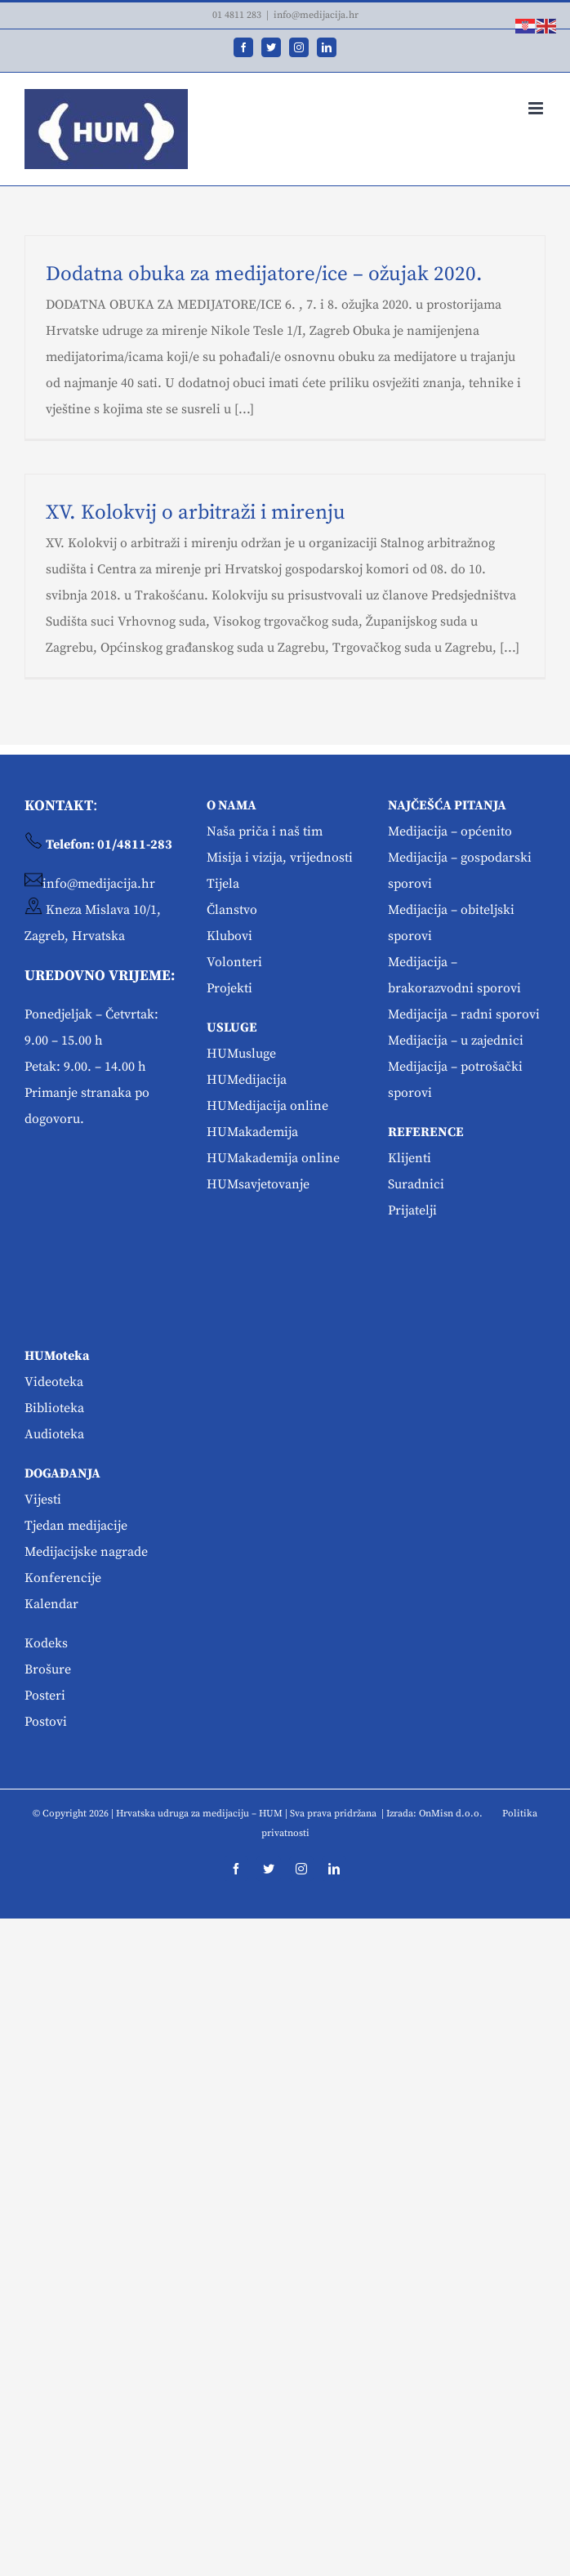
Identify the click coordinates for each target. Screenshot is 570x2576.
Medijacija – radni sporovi (464, 1014)
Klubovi (229, 936)
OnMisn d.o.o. (451, 1813)
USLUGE (232, 1027)
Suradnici (416, 1184)
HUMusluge (241, 1053)
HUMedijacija (247, 1080)
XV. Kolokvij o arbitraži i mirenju (195, 512)
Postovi (45, 1722)
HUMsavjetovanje (258, 1184)
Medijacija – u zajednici (455, 1040)
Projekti (229, 988)
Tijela (223, 884)
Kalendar (51, 1604)
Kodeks (46, 1643)
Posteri (44, 1695)
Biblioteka (54, 1408)
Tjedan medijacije (75, 1526)
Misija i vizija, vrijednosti (280, 857)
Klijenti (409, 1158)
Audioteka (54, 1434)
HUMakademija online (273, 1158)
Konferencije (62, 1578)
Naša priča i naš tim (265, 831)
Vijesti (42, 1499)
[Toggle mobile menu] (537, 108)
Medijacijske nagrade (86, 1552)
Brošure (47, 1669)
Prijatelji (412, 1210)
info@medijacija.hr (316, 15)
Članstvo (232, 910)
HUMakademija (252, 1132)
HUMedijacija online (267, 1106)
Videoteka (53, 1382)
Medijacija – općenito (450, 831)
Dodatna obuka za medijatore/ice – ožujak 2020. (264, 274)
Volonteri (234, 962)
